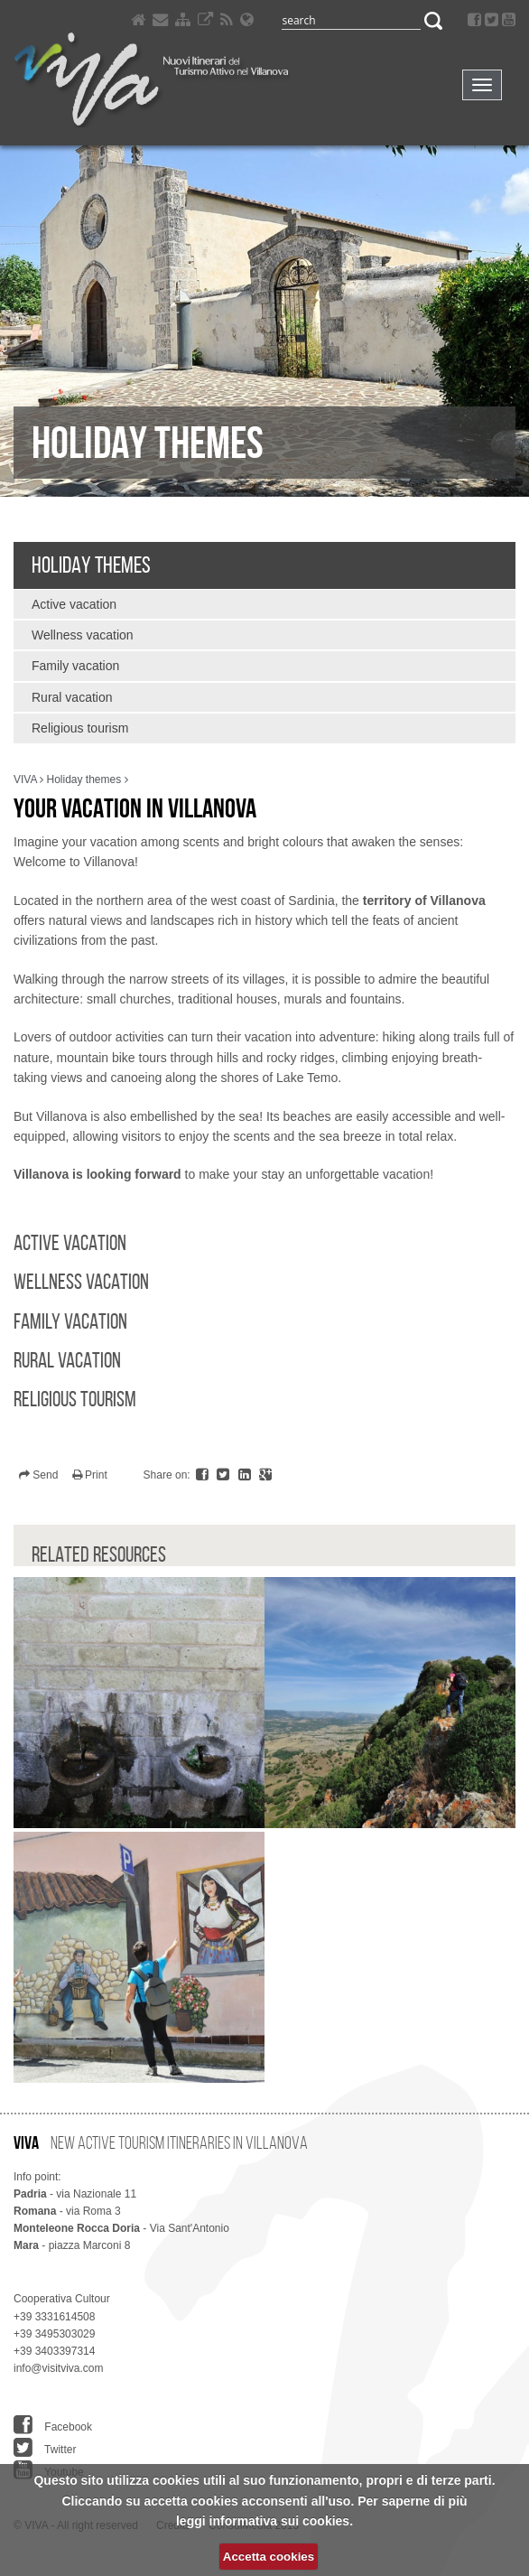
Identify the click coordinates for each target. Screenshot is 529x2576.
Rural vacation (72, 697)
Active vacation (74, 604)
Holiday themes (91, 564)
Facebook (53, 2425)
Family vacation (75, 665)
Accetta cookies (268, 2556)
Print (89, 1475)
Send (38, 1475)
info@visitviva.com (59, 2368)
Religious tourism (80, 728)
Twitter (45, 2448)
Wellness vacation (83, 635)
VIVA (25, 779)
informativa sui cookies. (281, 2521)
